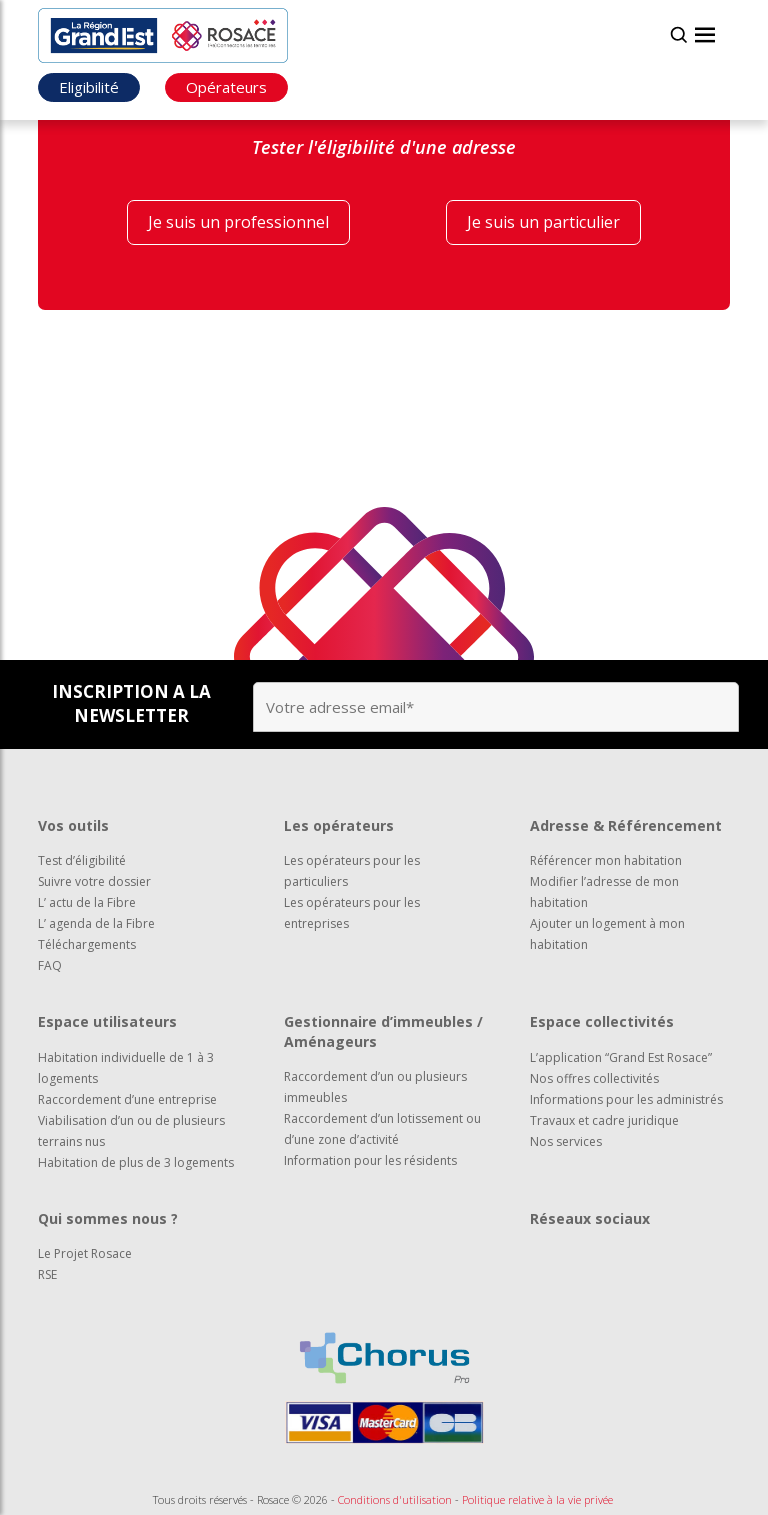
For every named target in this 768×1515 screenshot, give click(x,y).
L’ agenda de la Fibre (96, 923)
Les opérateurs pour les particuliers (352, 871)
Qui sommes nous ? (108, 1218)
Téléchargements (87, 944)
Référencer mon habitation (606, 860)
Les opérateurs (339, 825)
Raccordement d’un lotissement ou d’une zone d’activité (382, 1129)
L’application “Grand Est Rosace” (621, 1057)
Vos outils (73, 825)
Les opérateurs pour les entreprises (352, 913)
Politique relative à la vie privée (537, 1499)
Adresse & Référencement (626, 825)
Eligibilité (89, 87)
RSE (47, 1274)
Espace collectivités (602, 1021)
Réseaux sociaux (590, 1218)
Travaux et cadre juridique (604, 1120)
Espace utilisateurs (107, 1021)
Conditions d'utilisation (395, 1499)
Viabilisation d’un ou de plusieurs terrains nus (131, 1131)
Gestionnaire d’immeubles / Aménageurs (383, 1031)
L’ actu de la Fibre (87, 902)
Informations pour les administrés (626, 1099)
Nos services (566, 1141)
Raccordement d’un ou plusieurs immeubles (375, 1087)
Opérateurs (226, 87)
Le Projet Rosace (85, 1253)
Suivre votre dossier (94, 881)
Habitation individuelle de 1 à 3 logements (126, 1068)
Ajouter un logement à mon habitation (607, 934)
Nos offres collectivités (594, 1078)
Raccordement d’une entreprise (127, 1099)
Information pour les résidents (370, 1160)
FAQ (50, 965)
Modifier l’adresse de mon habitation (604, 892)
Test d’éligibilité (82, 860)
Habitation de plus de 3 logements (136, 1162)
